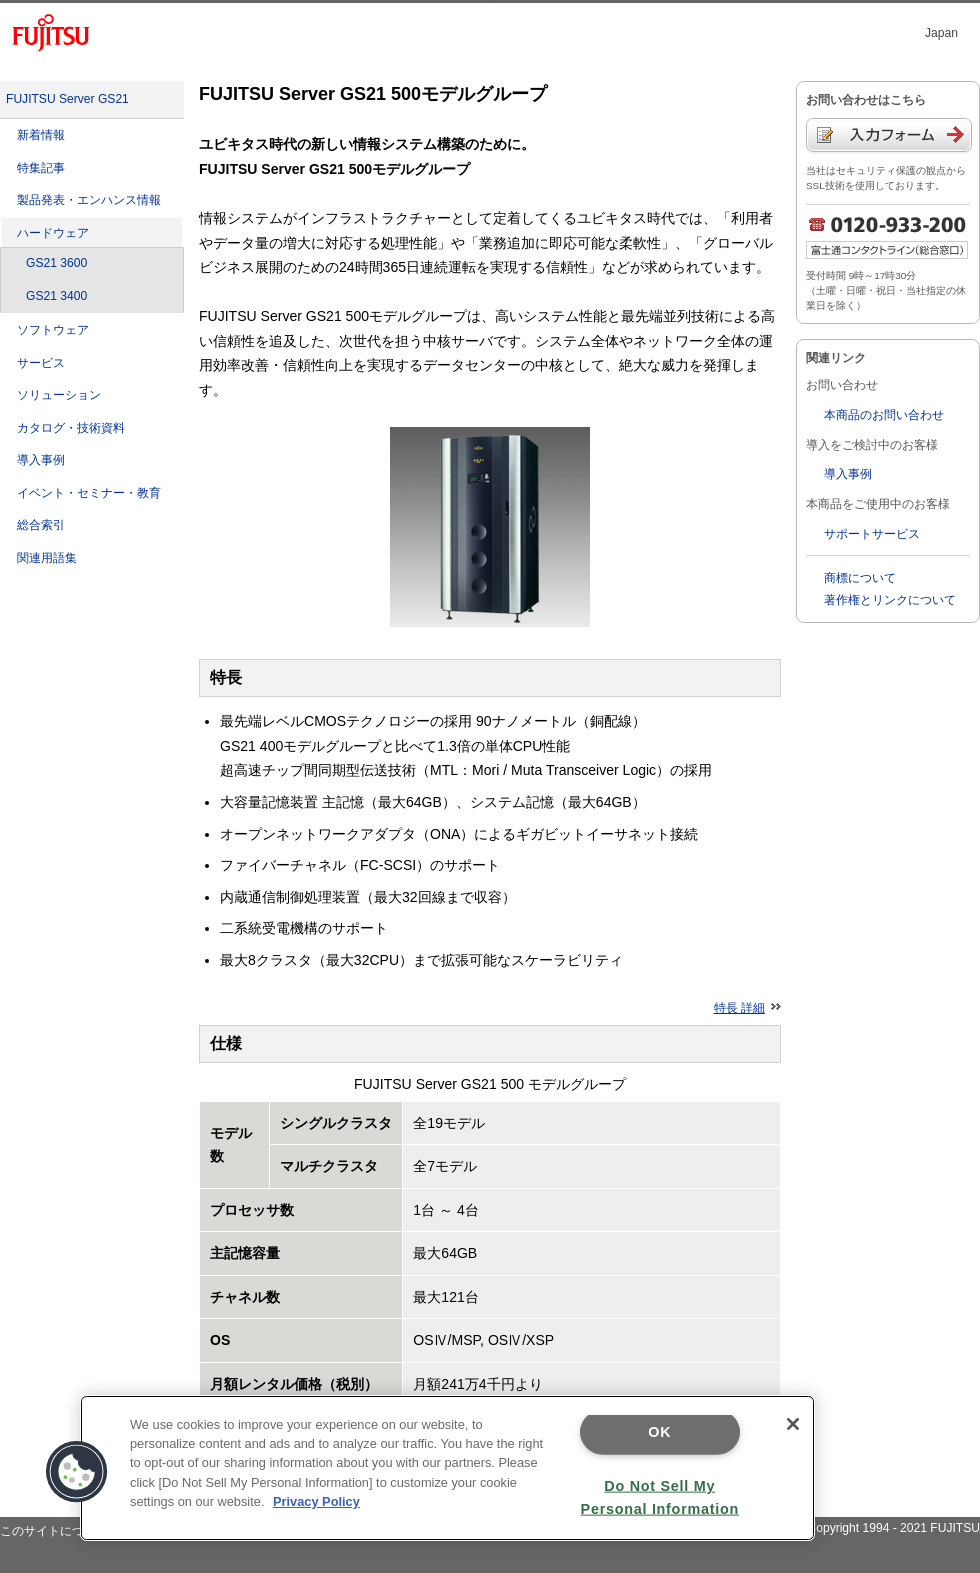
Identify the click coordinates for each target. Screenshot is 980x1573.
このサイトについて (54, 1531)
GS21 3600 (56, 263)
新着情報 (41, 135)
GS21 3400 (56, 296)
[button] (77, 1472)
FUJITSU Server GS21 (67, 99)
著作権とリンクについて (890, 600)
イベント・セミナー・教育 (89, 493)
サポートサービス (872, 534)
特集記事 (41, 168)
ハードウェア (53, 233)
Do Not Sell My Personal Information (660, 1496)
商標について (860, 578)
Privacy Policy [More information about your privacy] (316, 1501)
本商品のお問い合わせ (884, 415)
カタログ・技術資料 (71, 428)
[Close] (793, 1424)
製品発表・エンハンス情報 (89, 200)
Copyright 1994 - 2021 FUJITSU (893, 1528)
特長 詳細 (747, 1008)
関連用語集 (47, 558)
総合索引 (41, 525)
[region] (447, 1468)
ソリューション (59, 395)
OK (659, 1432)
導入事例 (41, 460)
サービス (41, 363)
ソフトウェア (53, 330)
